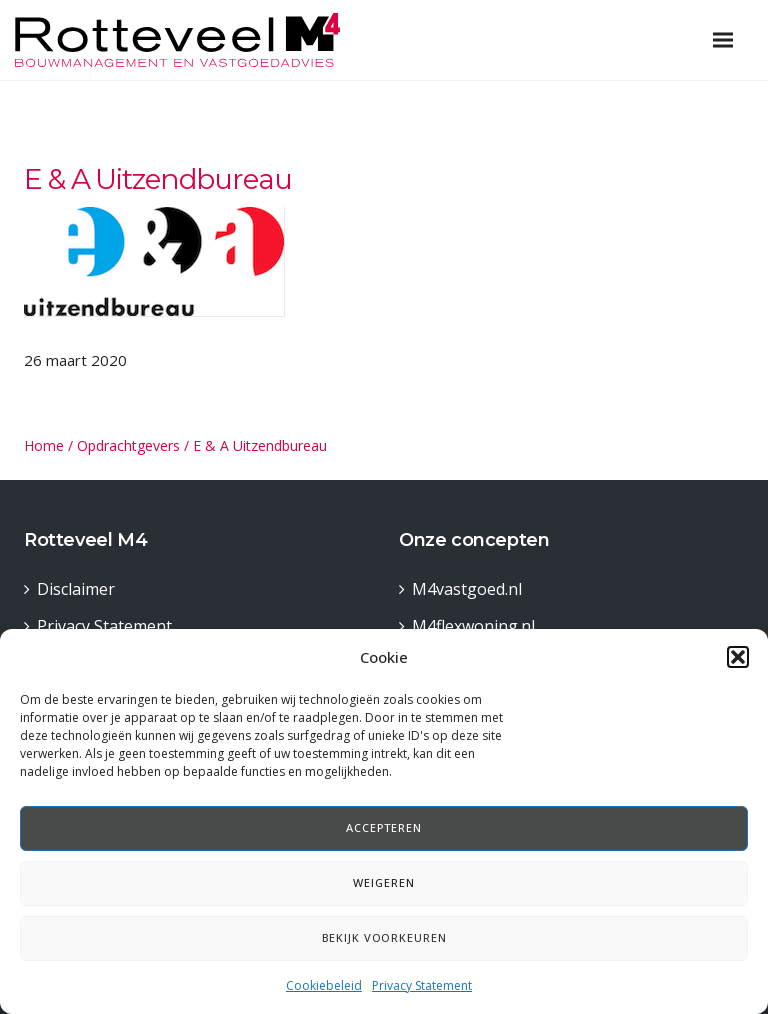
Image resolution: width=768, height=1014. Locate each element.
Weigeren (383, 882)
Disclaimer (76, 589)
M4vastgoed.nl (467, 589)
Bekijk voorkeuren (384, 937)
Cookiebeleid (324, 985)
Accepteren (384, 827)
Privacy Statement (422, 985)
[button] (738, 657)
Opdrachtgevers (128, 445)
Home (44, 445)
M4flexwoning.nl (473, 626)
